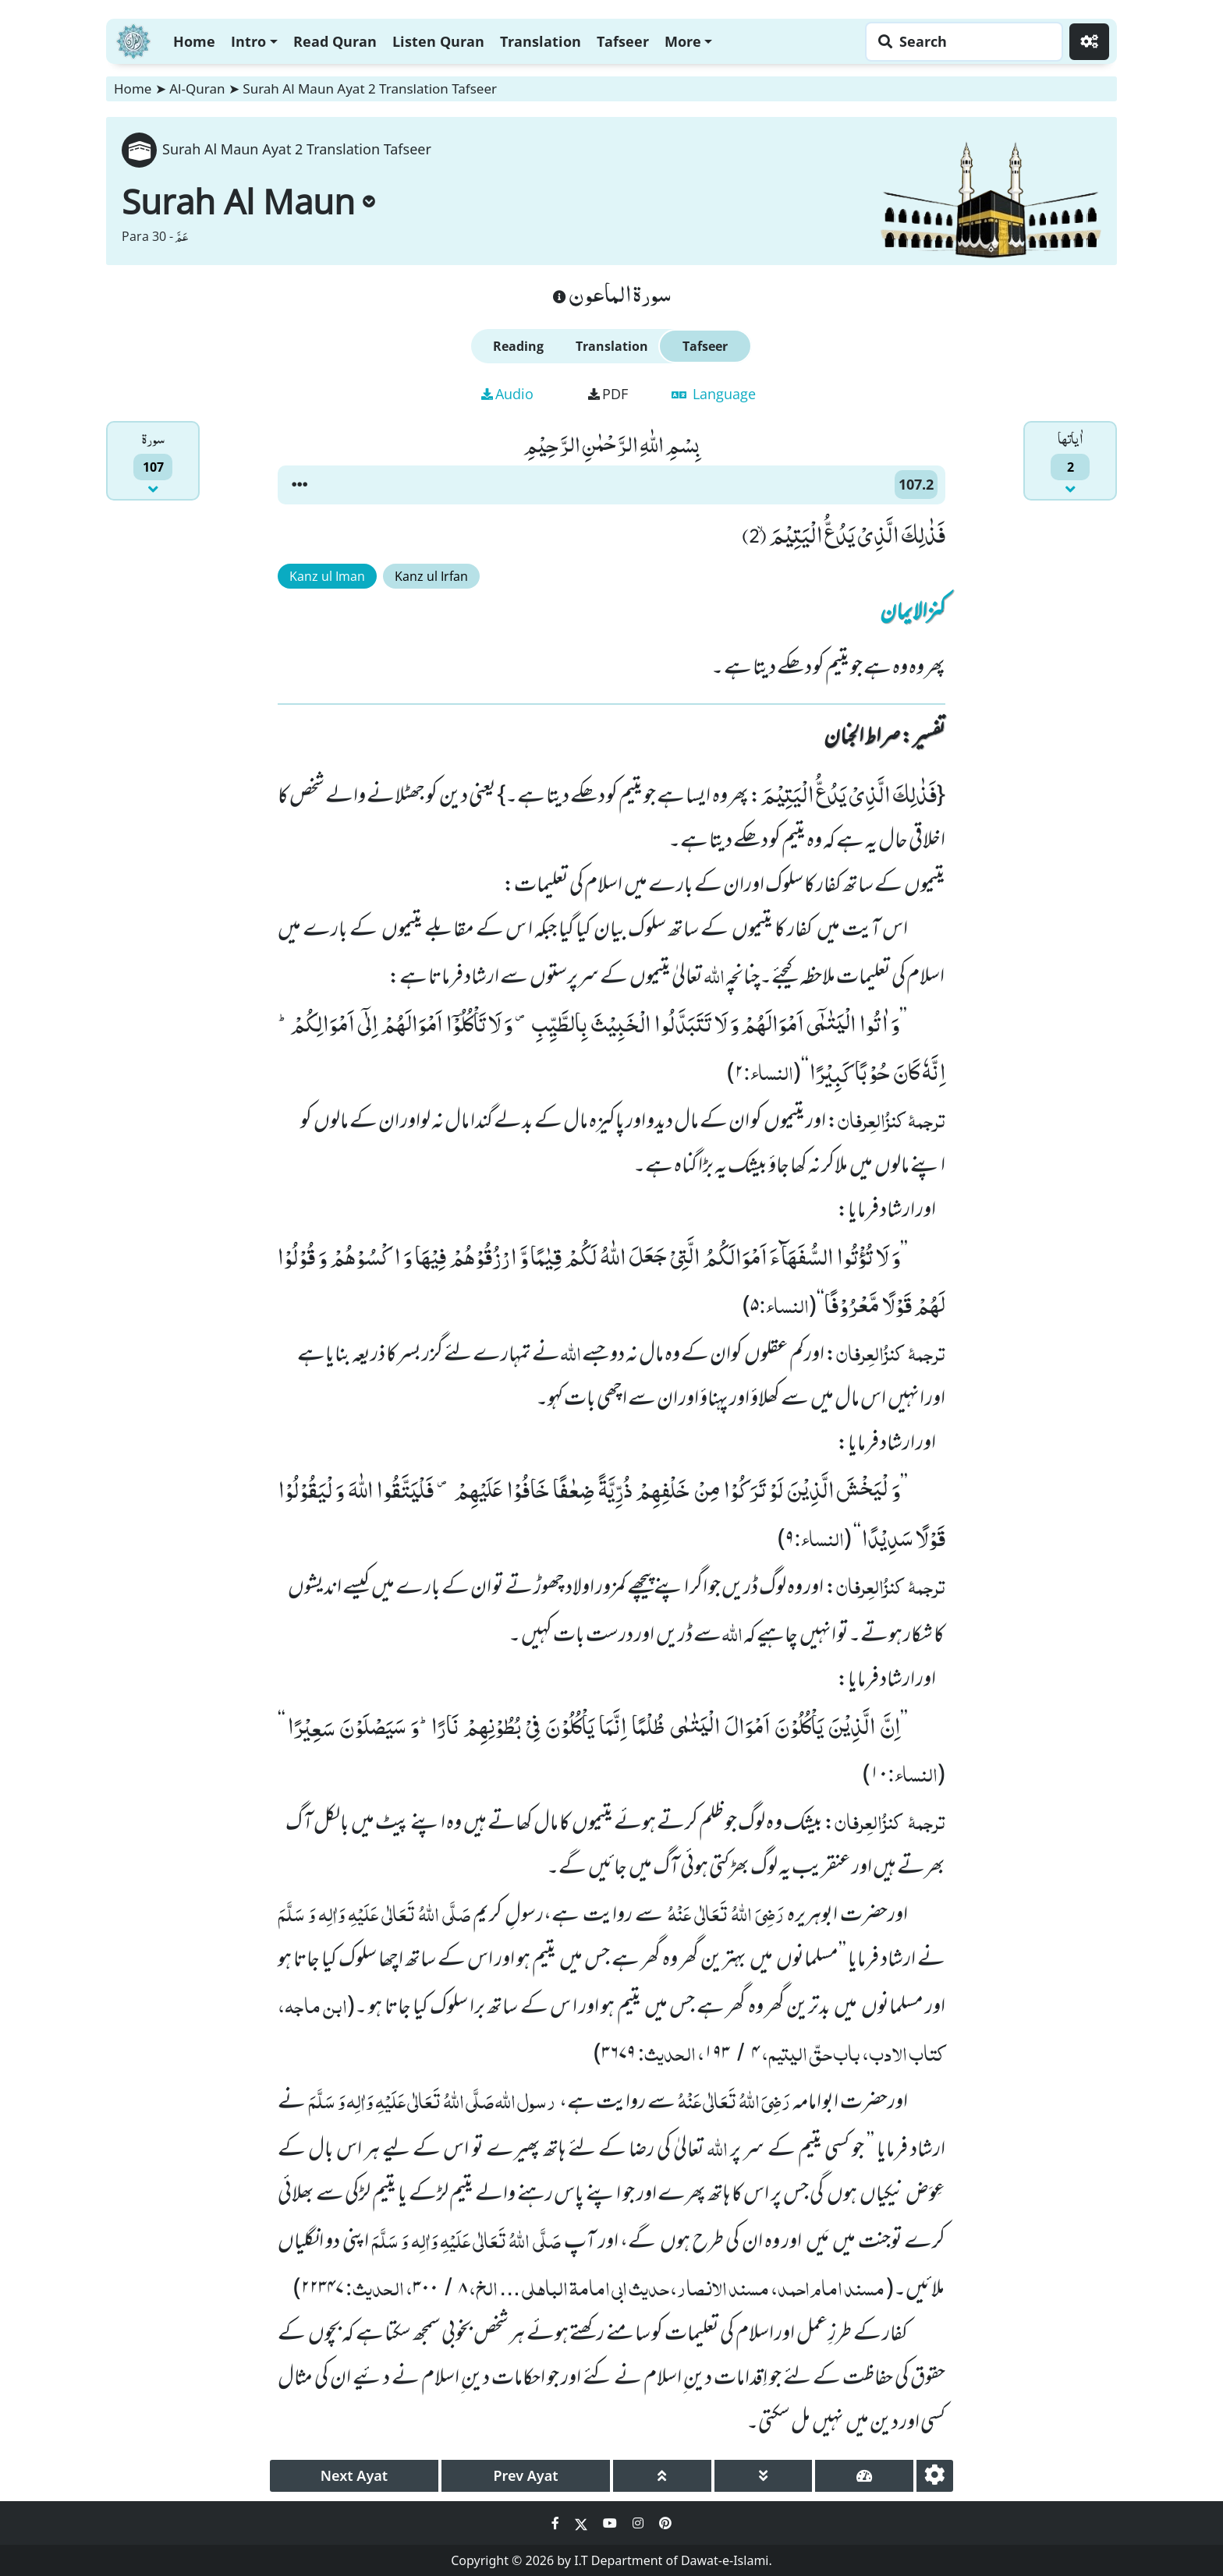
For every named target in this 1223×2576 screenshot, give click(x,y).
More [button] (683, 41)
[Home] (133, 39)
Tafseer (623, 41)
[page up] (662, 2475)
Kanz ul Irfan (431, 576)
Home (194, 41)
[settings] (935, 2475)
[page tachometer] (864, 2475)
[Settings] (1089, 41)
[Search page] (960, 41)
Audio (507, 393)
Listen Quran (438, 41)
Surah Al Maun (248, 201)
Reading (518, 346)
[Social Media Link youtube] (611, 2523)
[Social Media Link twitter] (582, 2523)
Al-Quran (197, 88)
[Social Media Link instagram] (640, 2523)
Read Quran (335, 41)
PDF (608, 393)
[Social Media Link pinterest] (665, 2523)
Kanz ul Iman (327, 576)
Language (714, 393)
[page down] (763, 2475)
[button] (299, 485)
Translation (540, 41)
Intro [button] (248, 41)
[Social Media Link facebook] (556, 2523)
